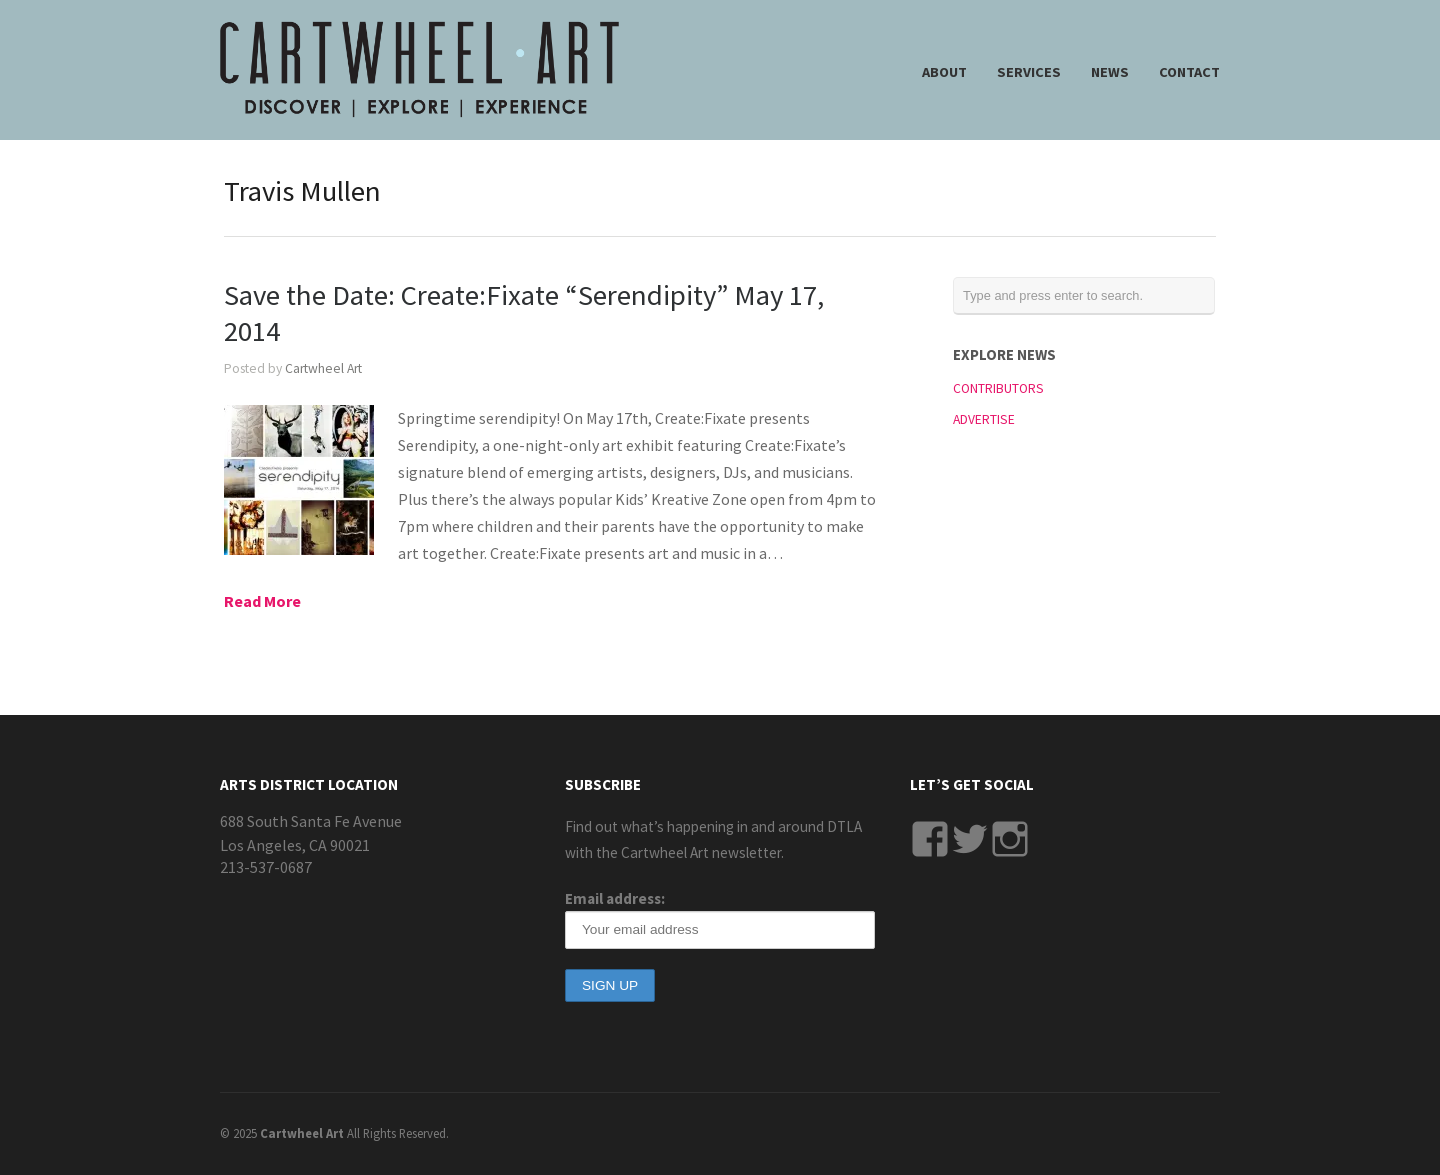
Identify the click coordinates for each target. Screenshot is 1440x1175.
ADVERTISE (984, 419)
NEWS (1110, 72)
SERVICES (1029, 72)
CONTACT (1189, 72)
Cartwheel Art (323, 368)
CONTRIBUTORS (998, 388)
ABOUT (944, 72)
